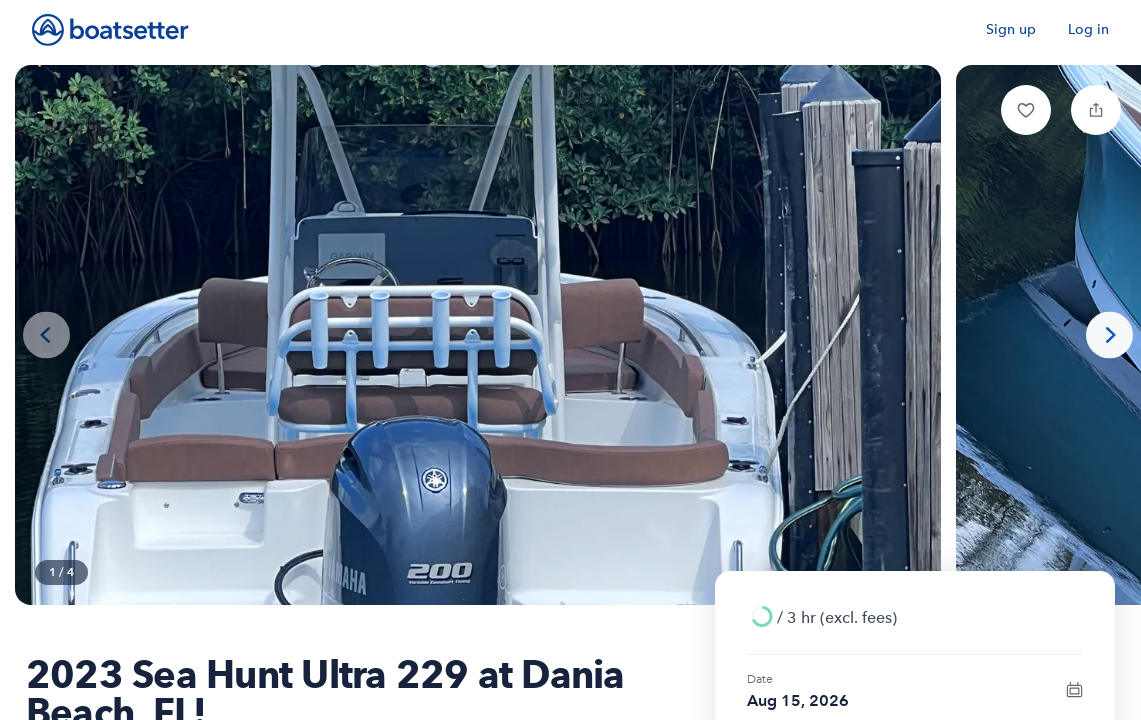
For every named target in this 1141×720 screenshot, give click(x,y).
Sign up (1011, 29)
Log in (1088, 29)
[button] (1026, 110)
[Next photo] (1109, 335)
